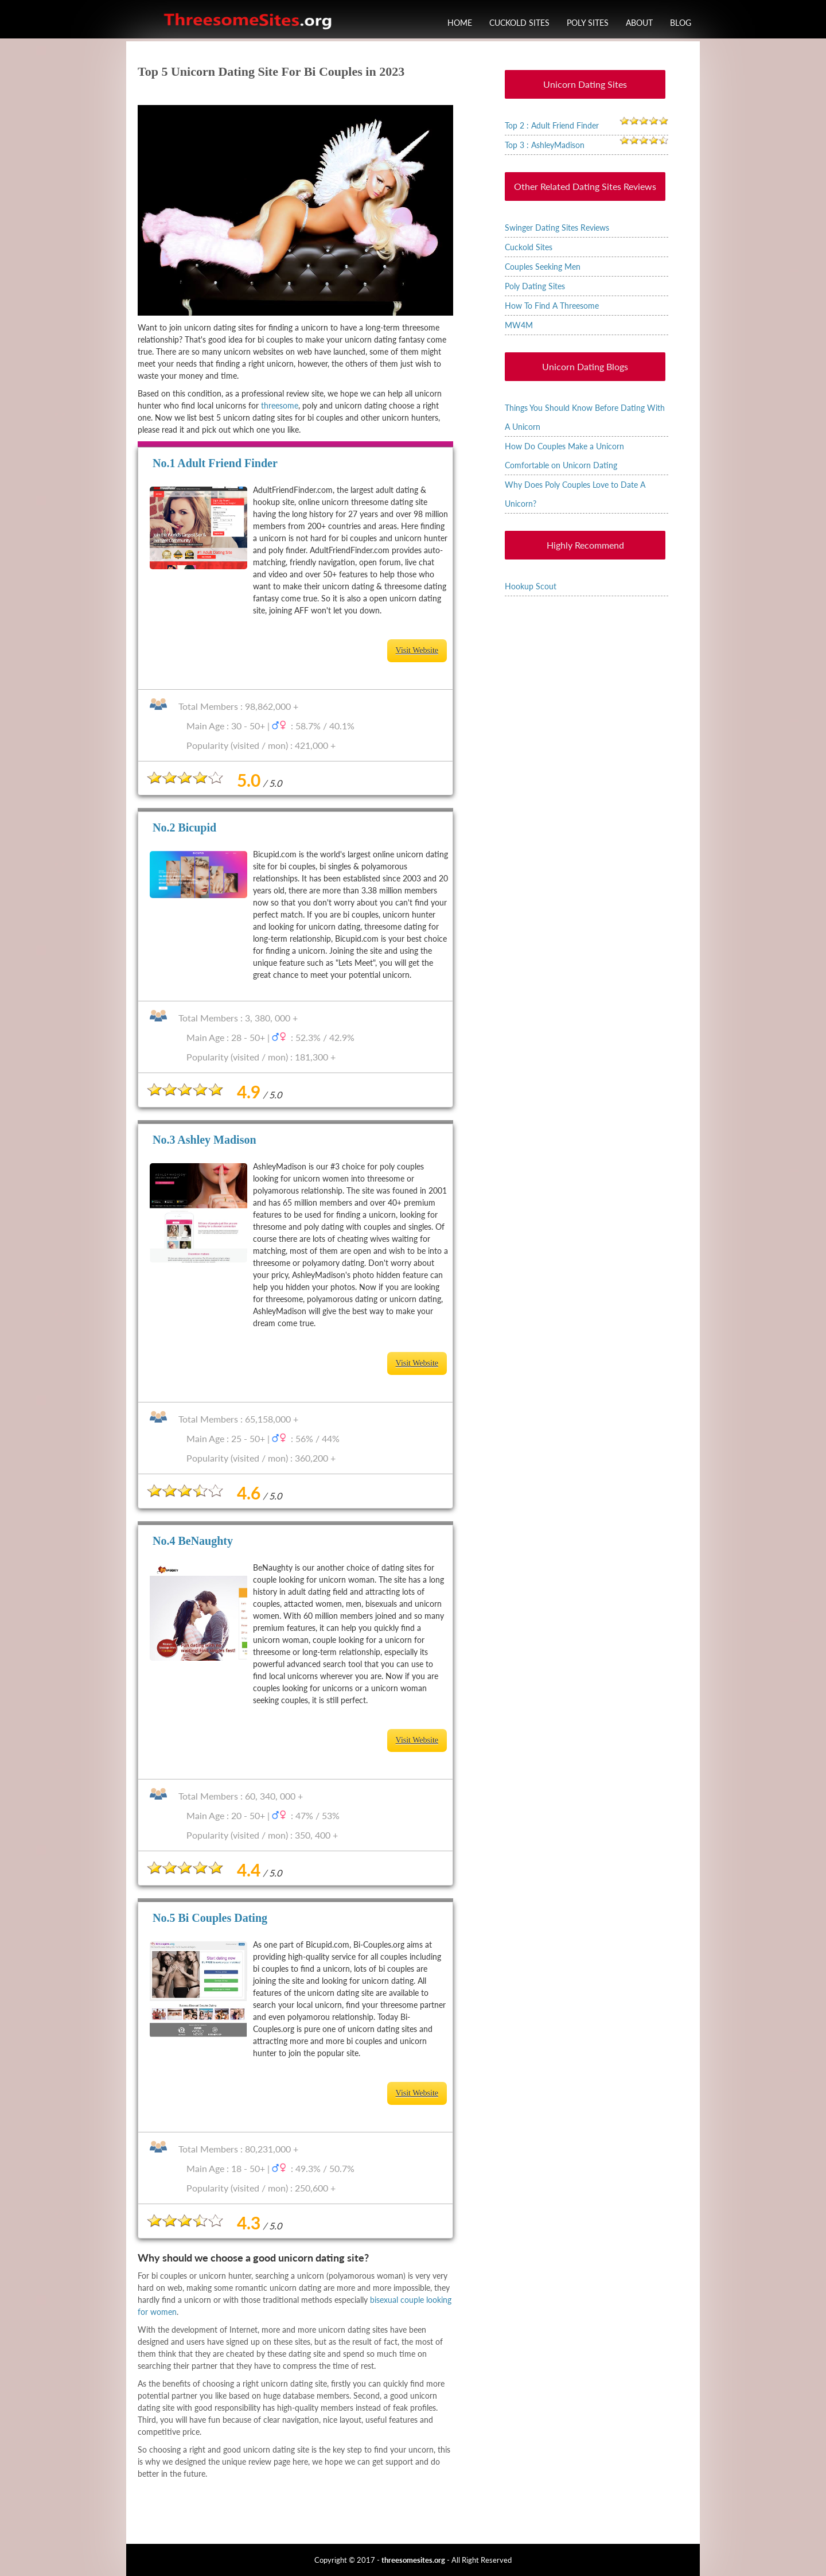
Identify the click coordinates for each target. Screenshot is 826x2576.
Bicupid (197, 827)
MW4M (519, 325)
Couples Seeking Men (542, 266)
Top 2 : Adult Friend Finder (552, 125)
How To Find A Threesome (552, 305)
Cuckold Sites (519, 23)
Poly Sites (588, 23)
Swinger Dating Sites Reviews (557, 227)
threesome (279, 405)
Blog (680, 23)
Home (459, 23)
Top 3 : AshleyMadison (545, 145)
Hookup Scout (530, 586)
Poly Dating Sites (535, 286)
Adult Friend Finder (227, 463)
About (639, 23)
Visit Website (417, 650)
